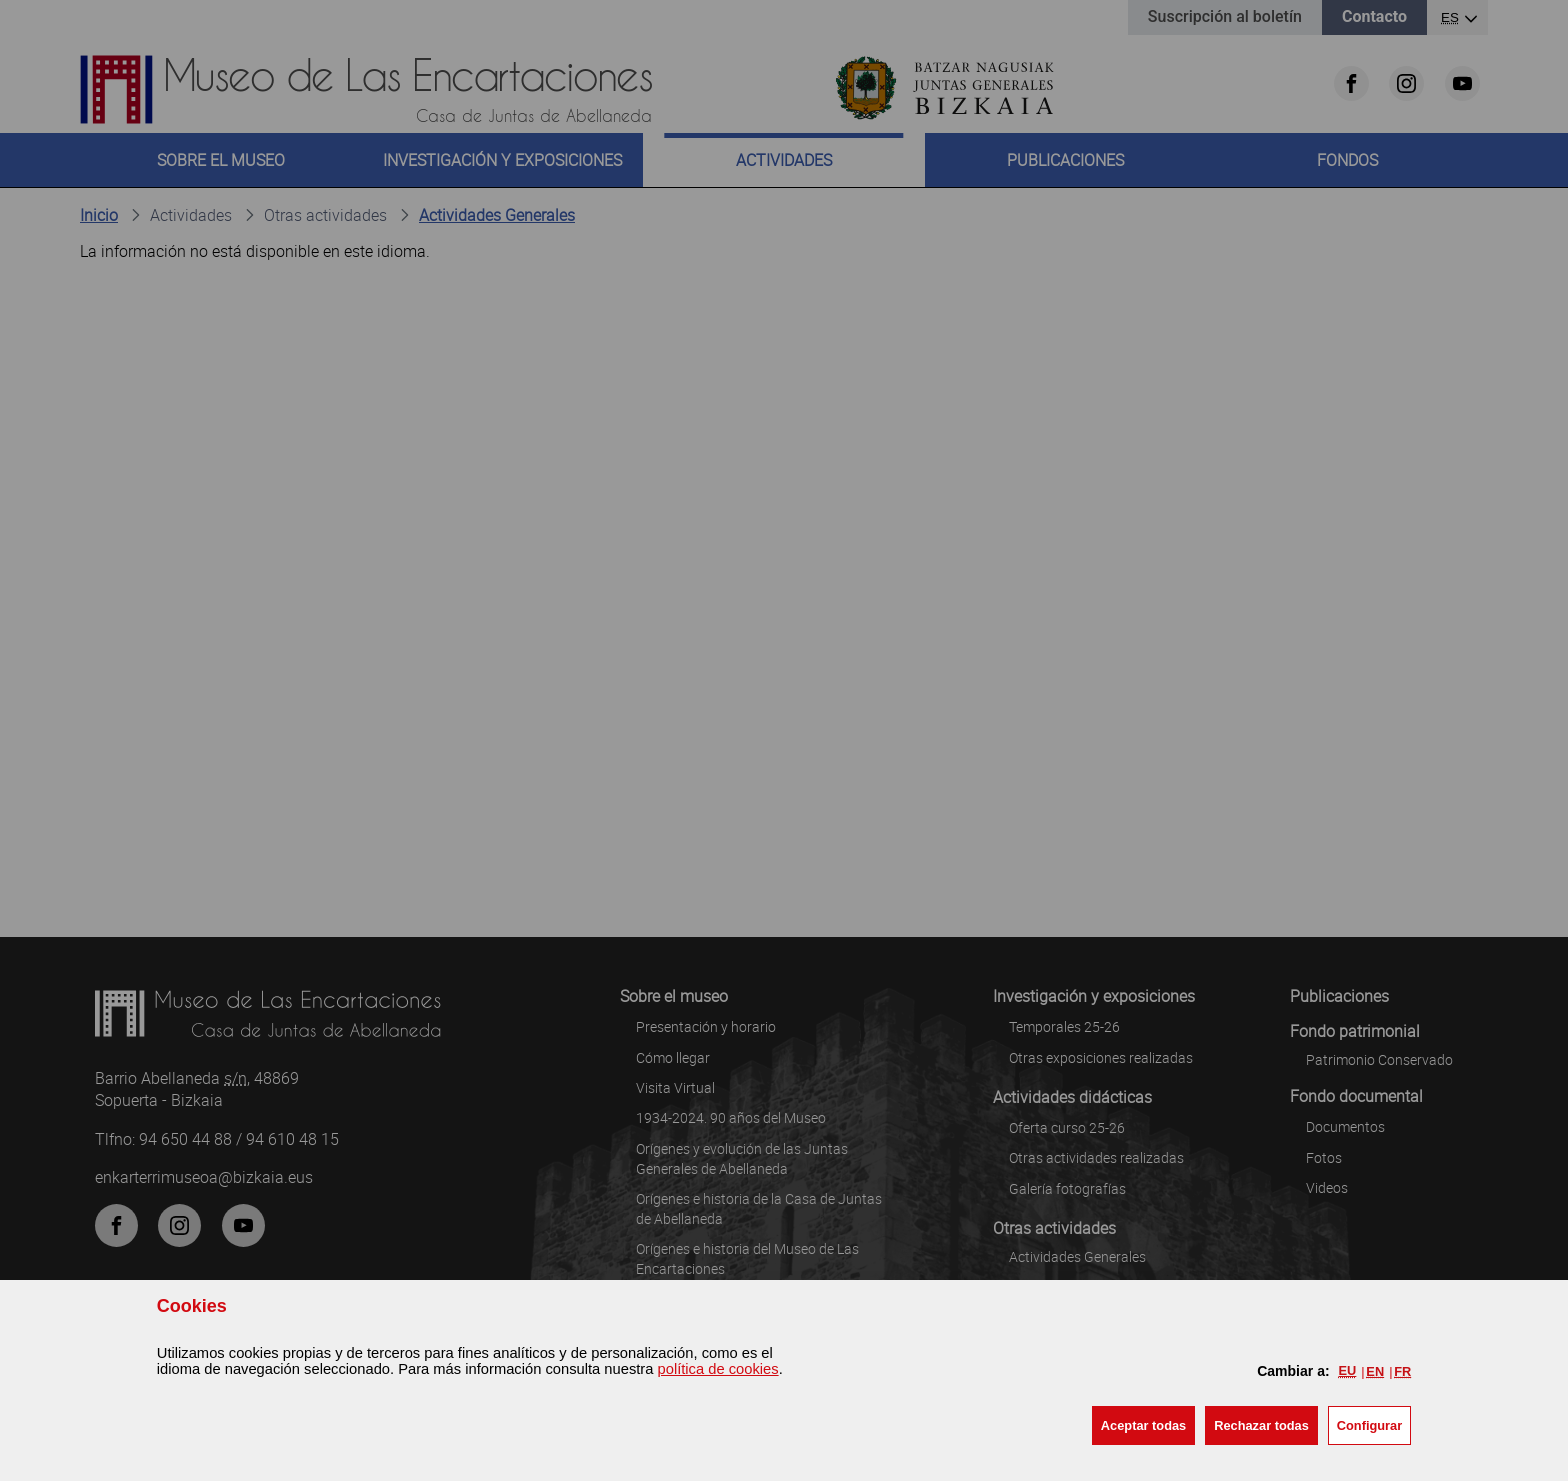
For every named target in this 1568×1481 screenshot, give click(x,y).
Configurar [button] (1369, 1425)
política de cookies (718, 1369)
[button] (1143, 1425)
